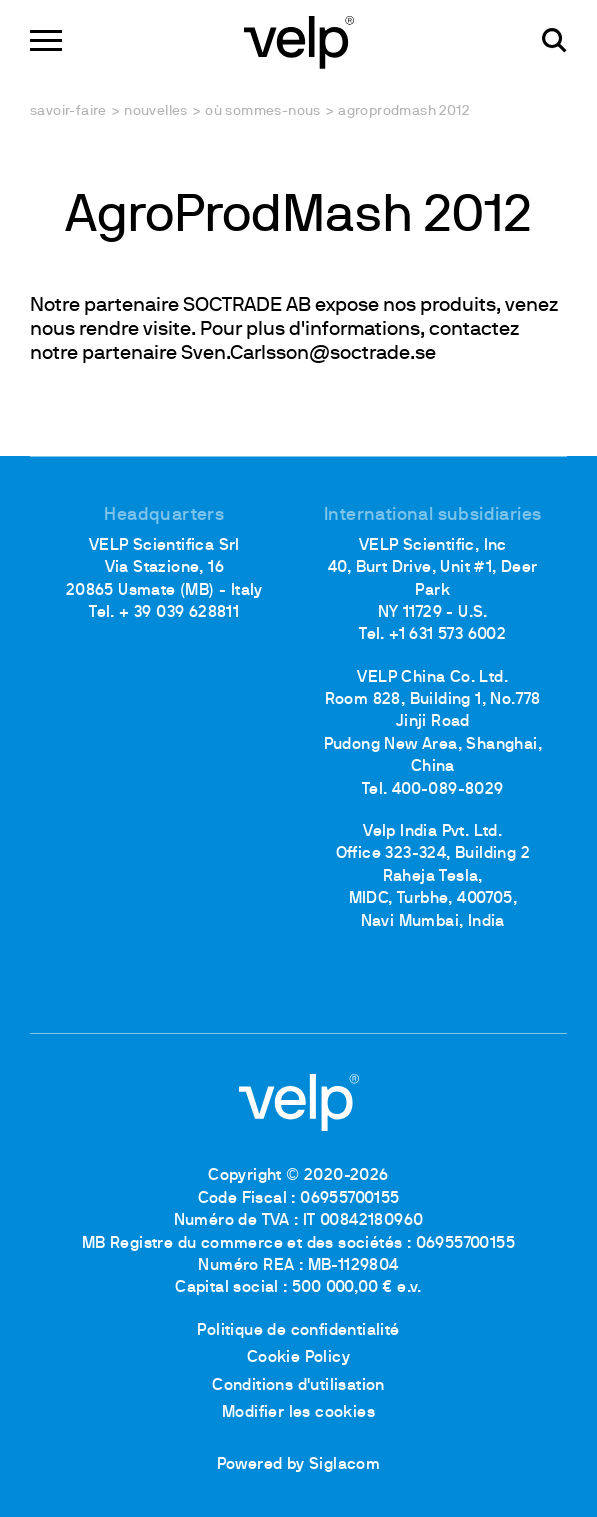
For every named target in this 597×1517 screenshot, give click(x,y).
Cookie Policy (298, 1358)
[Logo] (299, 40)
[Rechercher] (554, 40)
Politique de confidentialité (298, 1331)
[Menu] (46, 40)
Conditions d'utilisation (298, 1386)
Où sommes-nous (263, 111)
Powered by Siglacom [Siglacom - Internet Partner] (299, 1465)
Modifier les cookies (298, 1413)
